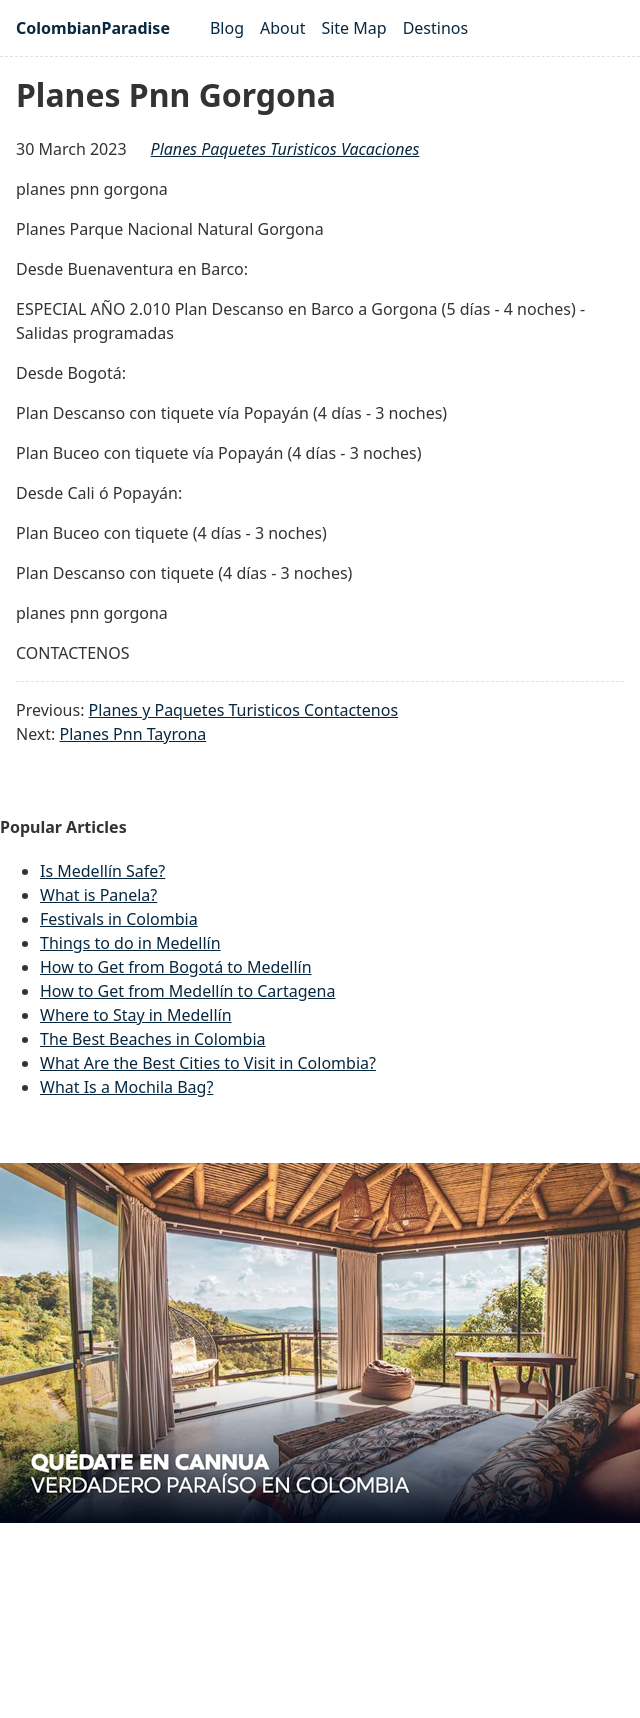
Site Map (353, 28)
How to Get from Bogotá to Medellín (176, 967)
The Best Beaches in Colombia (153, 1039)
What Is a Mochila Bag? (126, 1087)
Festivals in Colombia (119, 919)
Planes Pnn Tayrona (133, 734)
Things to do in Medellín (130, 943)
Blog (227, 28)
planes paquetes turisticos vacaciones (285, 149)
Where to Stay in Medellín (136, 1015)
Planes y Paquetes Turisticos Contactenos (244, 710)
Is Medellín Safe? (102, 871)
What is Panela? (98, 895)
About (282, 28)
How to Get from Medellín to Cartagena (187, 991)
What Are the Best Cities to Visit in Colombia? (208, 1063)
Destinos (436, 28)
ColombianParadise (93, 28)
